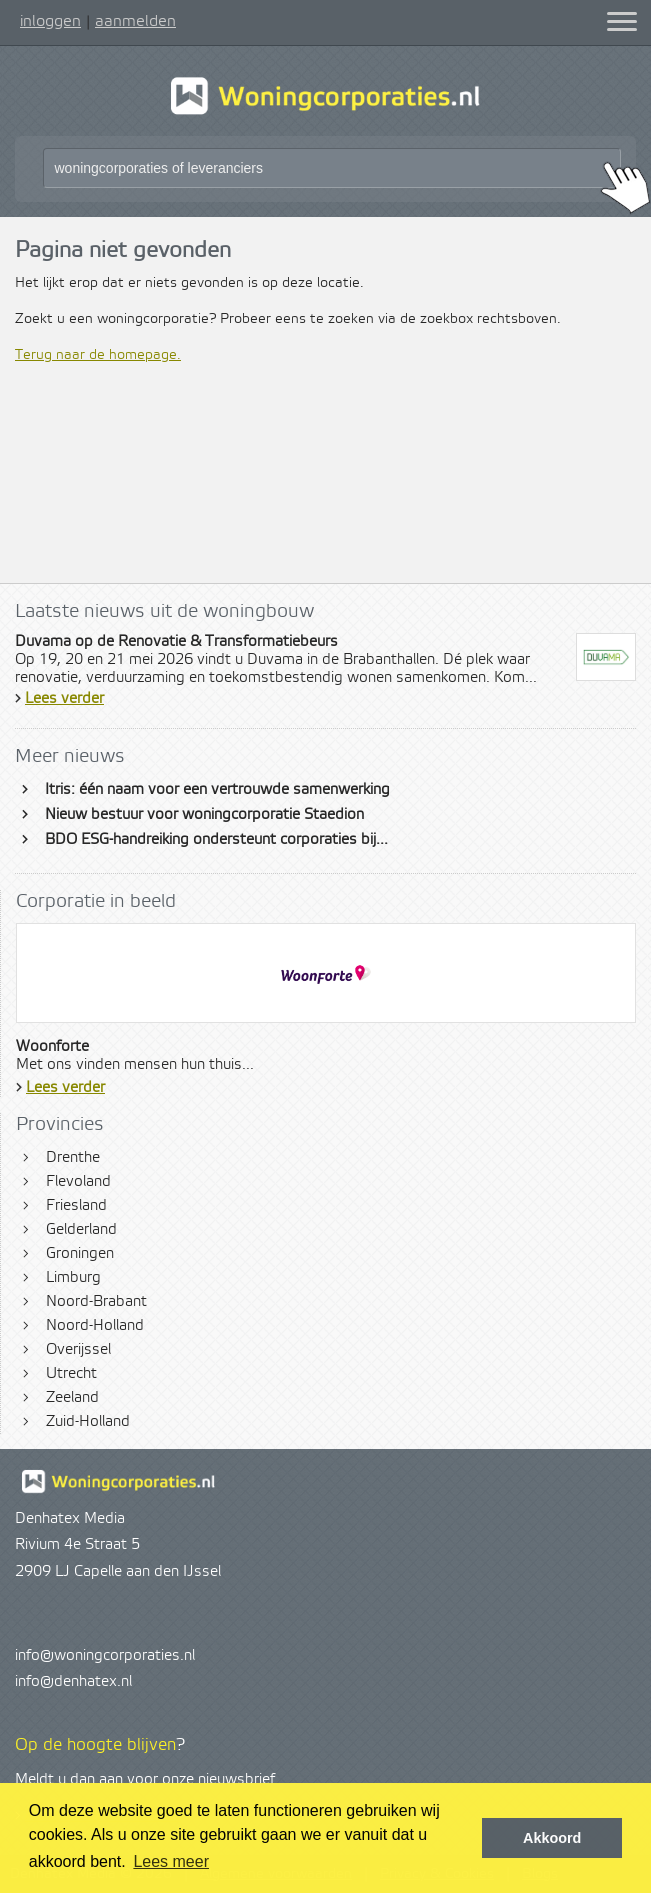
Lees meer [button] (171, 1861)
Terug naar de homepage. (98, 355)
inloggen (50, 21)
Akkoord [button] (552, 1838)
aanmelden (135, 21)
